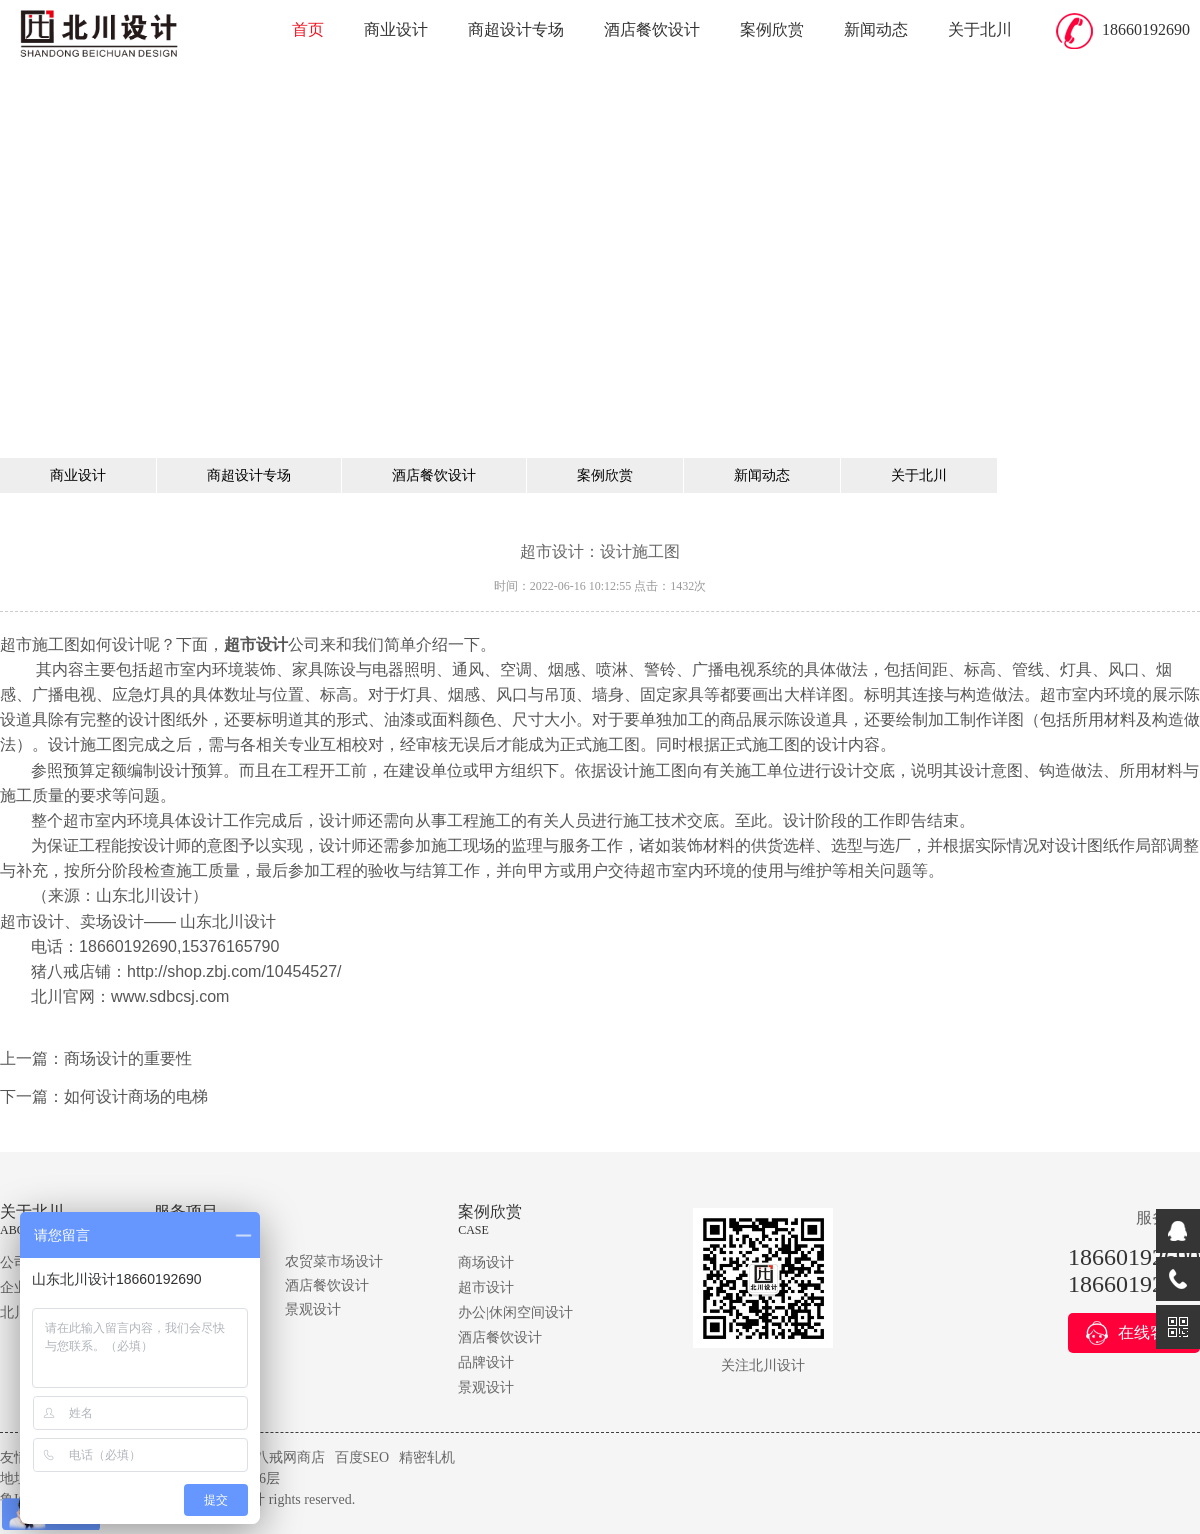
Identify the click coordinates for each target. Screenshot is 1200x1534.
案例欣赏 (772, 29)
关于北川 (980, 29)
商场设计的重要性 (128, 1058)
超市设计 (486, 1287)
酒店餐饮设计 (652, 29)
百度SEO (362, 1457)
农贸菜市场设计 (334, 1261)
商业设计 (396, 29)
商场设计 (486, 1262)
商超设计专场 (516, 29)
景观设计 (313, 1309)
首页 (308, 29)
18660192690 (1146, 29)
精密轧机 (427, 1457)
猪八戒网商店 (283, 1457)
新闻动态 (876, 29)
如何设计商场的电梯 (136, 1096)
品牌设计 (486, 1362)
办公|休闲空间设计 (515, 1312)
